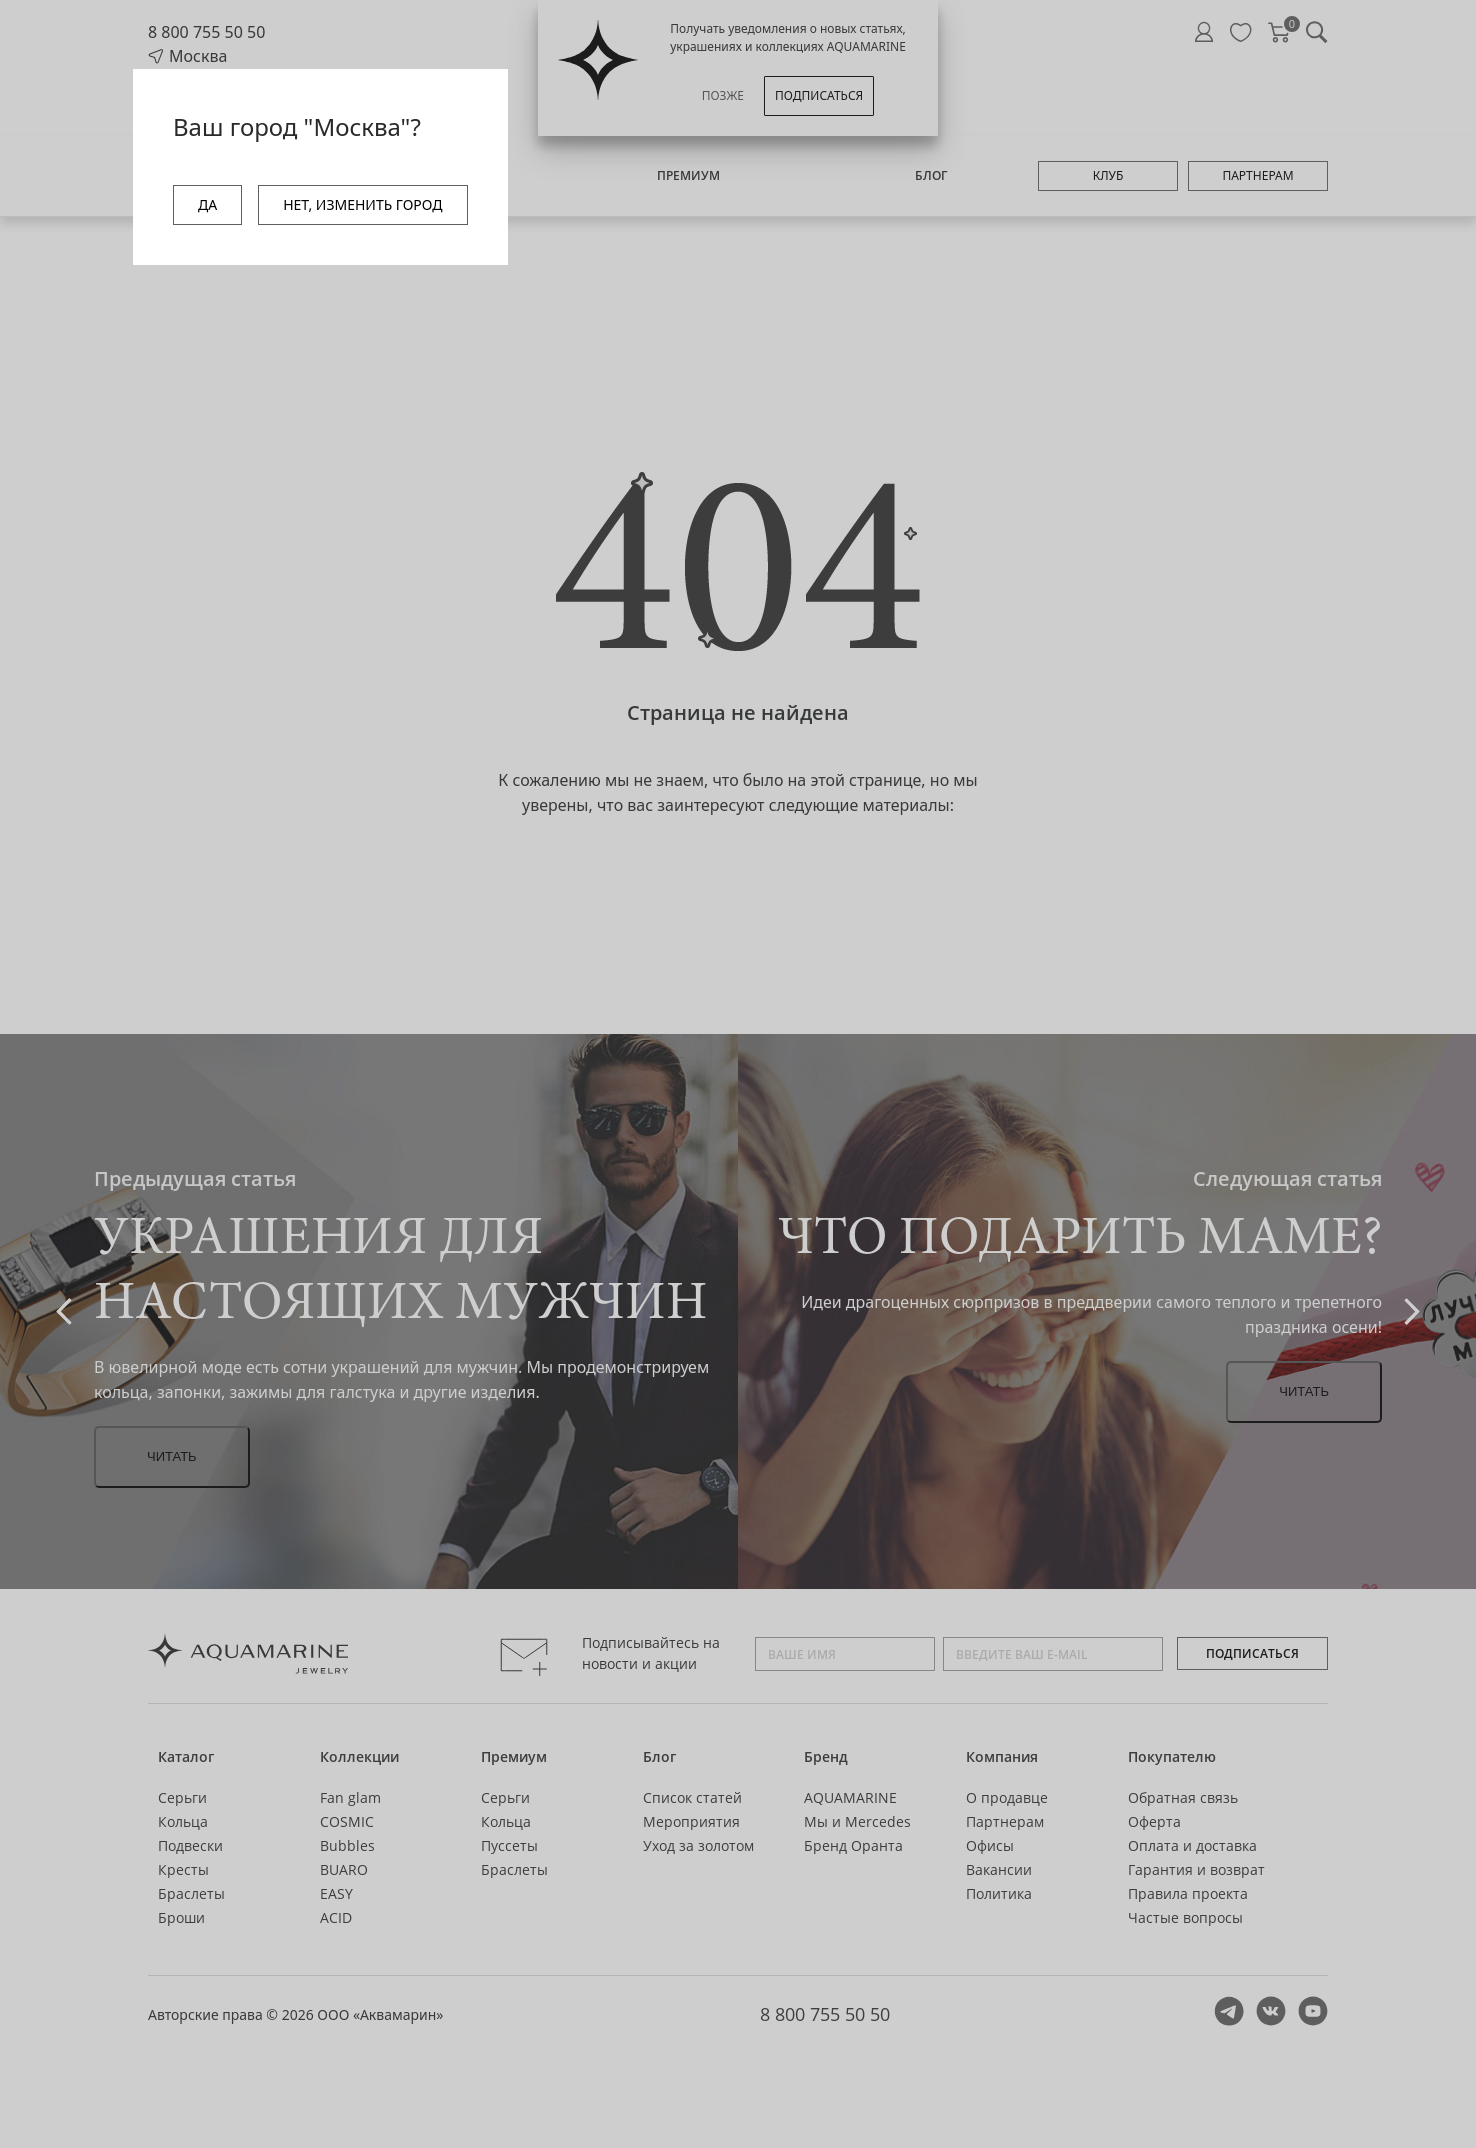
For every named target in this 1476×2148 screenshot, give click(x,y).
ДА (207, 204)
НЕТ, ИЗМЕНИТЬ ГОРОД (362, 204)
